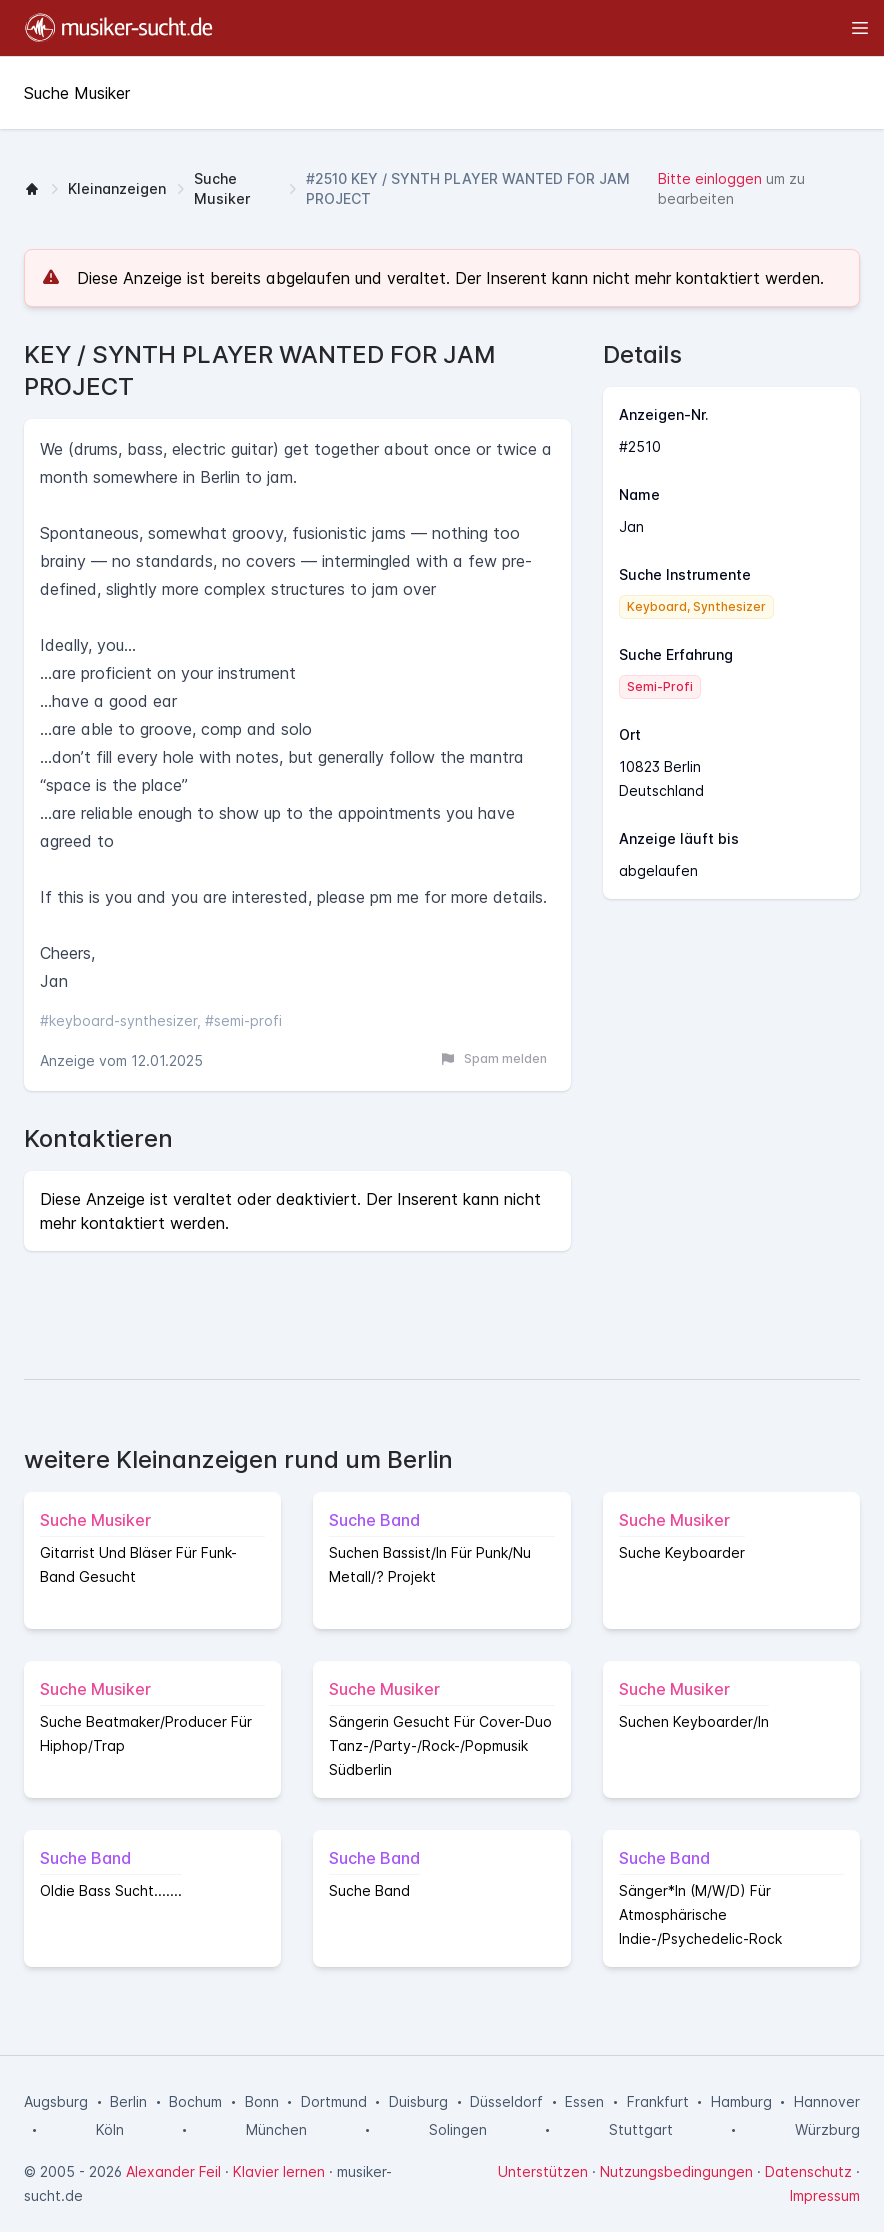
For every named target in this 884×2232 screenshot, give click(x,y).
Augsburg (56, 2101)
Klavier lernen (279, 2171)
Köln (110, 2129)
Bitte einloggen (710, 178)
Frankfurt (658, 2101)
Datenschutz (808, 2171)
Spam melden (493, 1059)
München (276, 2129)
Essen (584, 2101)
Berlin (128, 2101)
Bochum (195, 2101)
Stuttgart (641, 2129)
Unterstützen (543, 2171)
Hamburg (741, 2101)
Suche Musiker (222, 188)
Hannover (827, 2101)
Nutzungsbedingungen (676, 2171)
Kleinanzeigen (117, 188)
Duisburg (418, 2101)
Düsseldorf (506, 2101)
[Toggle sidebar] (550, 28)
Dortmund (334, 2101)
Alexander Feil (173, 2171)
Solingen (458, 2129)
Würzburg (827, 2129)
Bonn (262, 2101)
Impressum (825, 2195)
